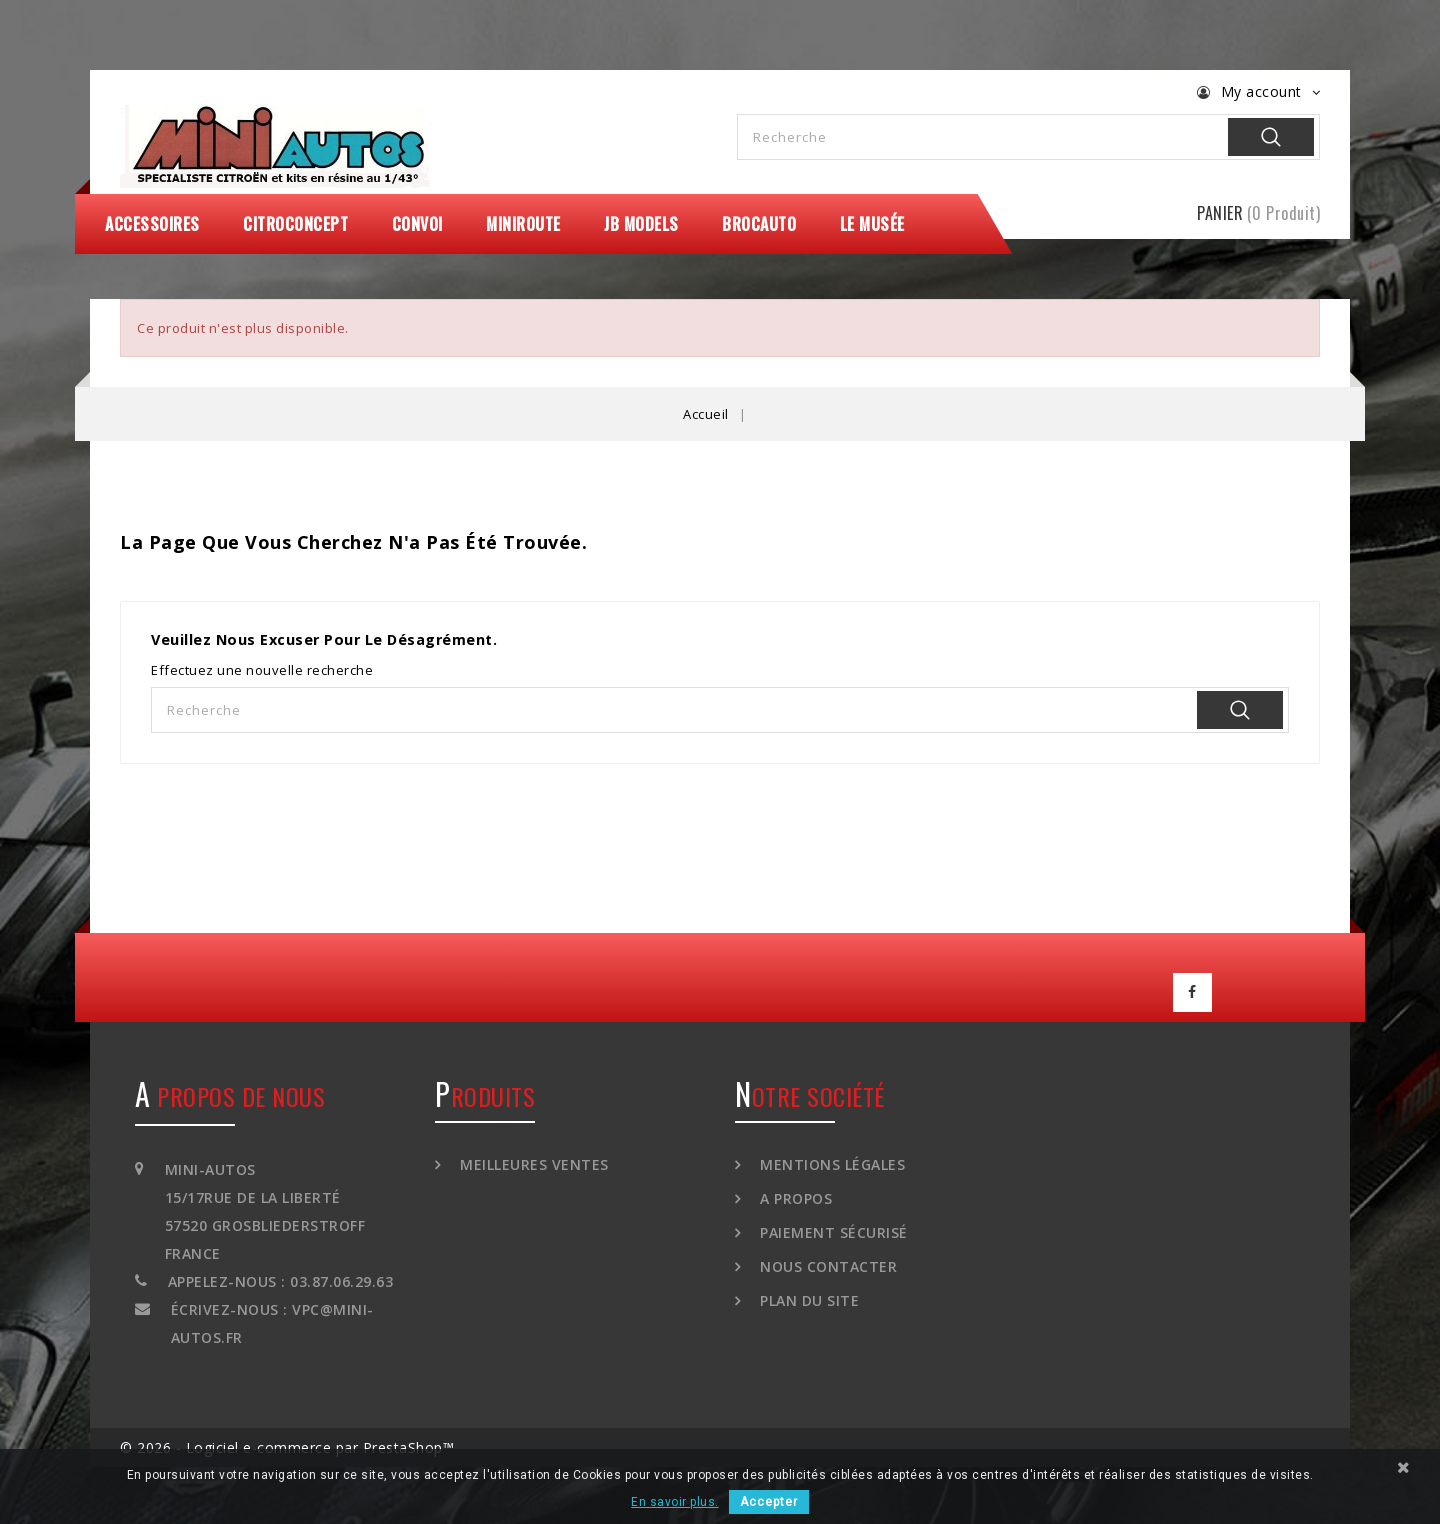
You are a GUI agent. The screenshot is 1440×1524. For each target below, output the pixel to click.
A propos (794, 1195)
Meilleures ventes (532, 1161)
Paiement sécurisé (832, 1229)
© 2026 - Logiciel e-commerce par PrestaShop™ (287, 1444)
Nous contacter (827, 1263)
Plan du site (808, 1297)
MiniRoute (523, 224)
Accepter (769, 1502)
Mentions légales (831, 1161)
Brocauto (759, 224)
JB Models (641, 224)
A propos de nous (230, 1093)
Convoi (417, 224)
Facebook (1193, 991)
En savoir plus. (675, 1502)
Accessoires (152, 224)
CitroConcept (295, 224)
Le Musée (872, 224)
